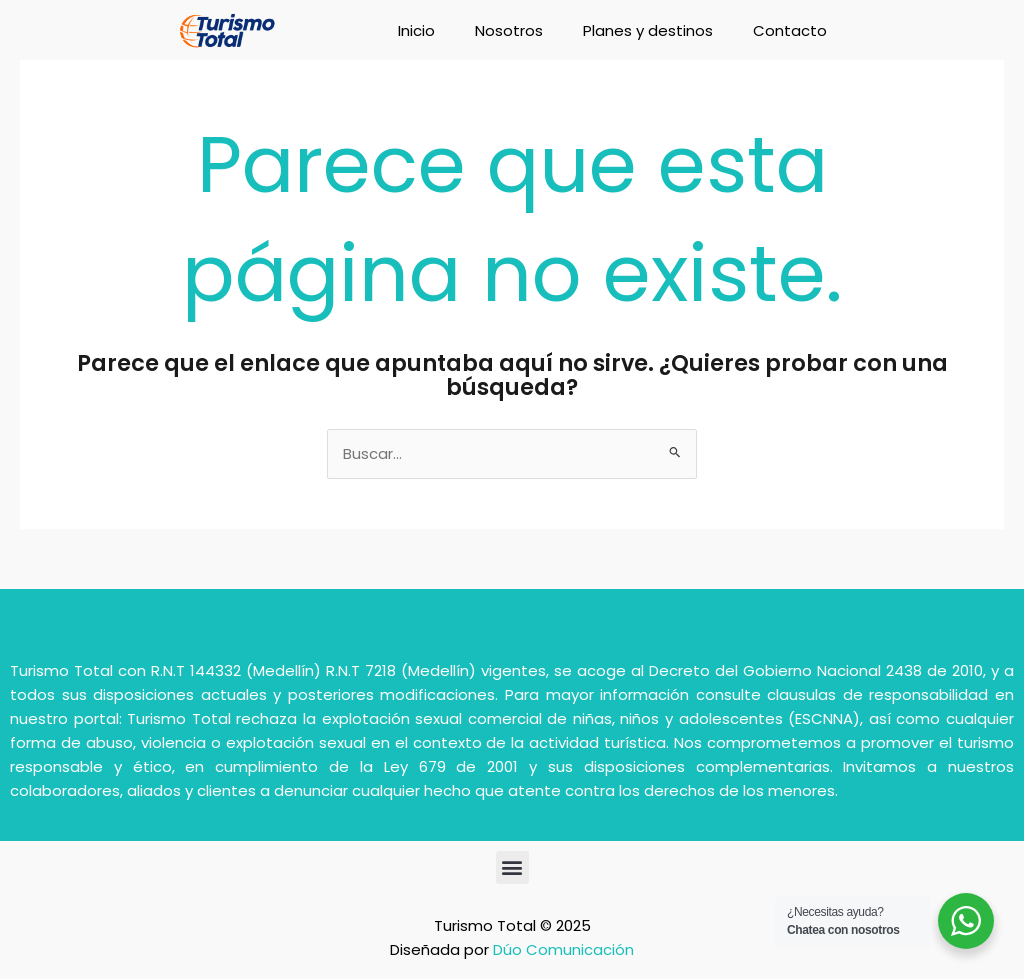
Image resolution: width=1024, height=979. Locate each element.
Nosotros (509, 30)
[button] (512, 867)
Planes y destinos (648, 30)
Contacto (790, 30)
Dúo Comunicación (563, 949)
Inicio (416, 30)
